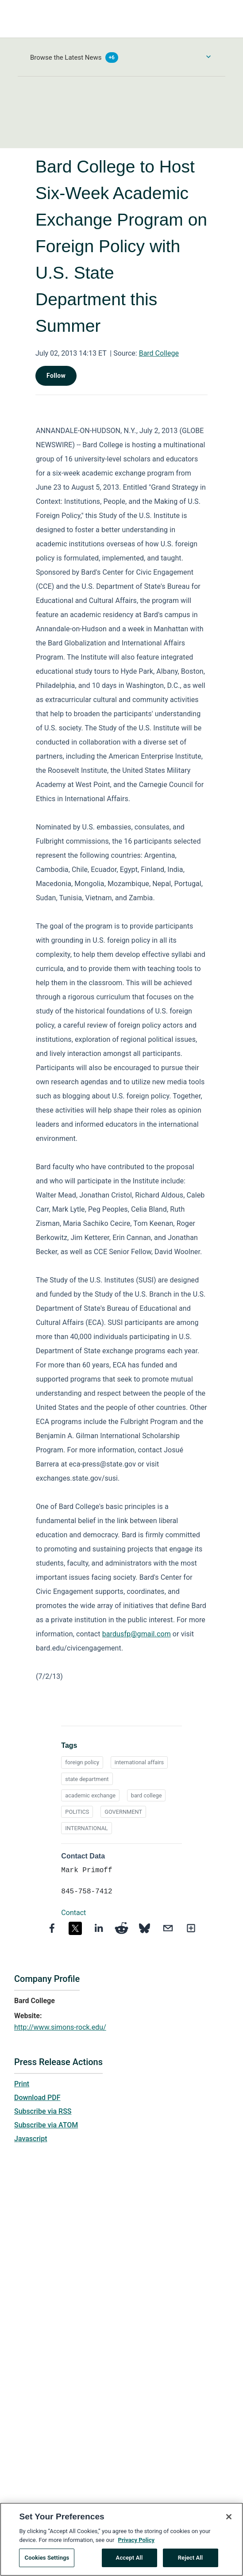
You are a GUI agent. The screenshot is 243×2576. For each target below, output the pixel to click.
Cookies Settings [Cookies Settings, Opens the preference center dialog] (47, 2562)
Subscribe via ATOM (46, 2125)
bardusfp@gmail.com (136, 1634)
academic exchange (90, 1795)
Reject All (190, 2562)
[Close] (229, 2521)
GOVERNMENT (123, 1811)
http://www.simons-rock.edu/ (60, 2027)
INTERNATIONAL (86, 1828)
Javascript (30, 2139)
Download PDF (37, 2097)
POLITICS (77, 1811)
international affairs (139, 1762)
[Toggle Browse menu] (208, 56)
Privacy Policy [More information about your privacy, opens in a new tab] (136, 2544)
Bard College (159, 353)
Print (21, 2084)
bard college (146, 1795)
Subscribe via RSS (43, 2111)
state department (86, 1779)
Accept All (129, 2562)
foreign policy (82, 1762)
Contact (73, 1912)
